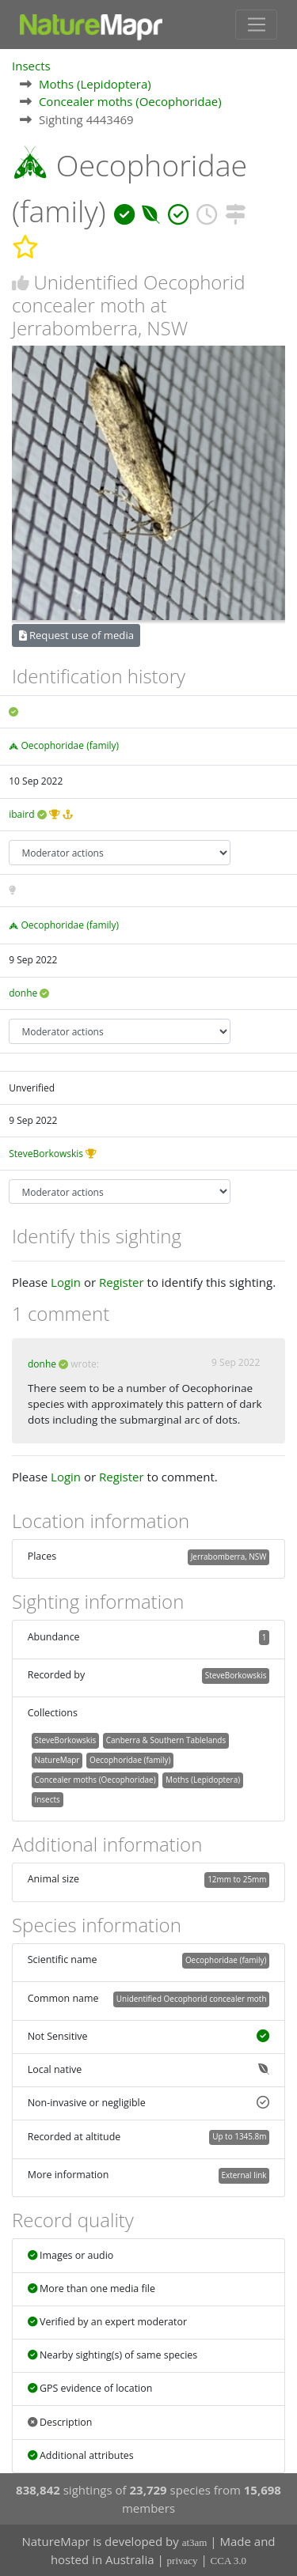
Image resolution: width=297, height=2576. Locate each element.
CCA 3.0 (229, 2561)
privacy (182, 2561)
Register (121, 1282)
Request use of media (76, 635)
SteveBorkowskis (46, 1153)
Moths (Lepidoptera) (95, 84)
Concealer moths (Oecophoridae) (130, 101)
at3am (195, 2542)
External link (243, 2175)
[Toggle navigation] (256, 24)
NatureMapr (56, 1759)
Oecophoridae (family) (70, 745)
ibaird (21, 814)
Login (66, 1282)
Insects (31, 66)
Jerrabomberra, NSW (229, 1556)
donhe (23, 993)
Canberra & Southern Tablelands (166, 1740)
